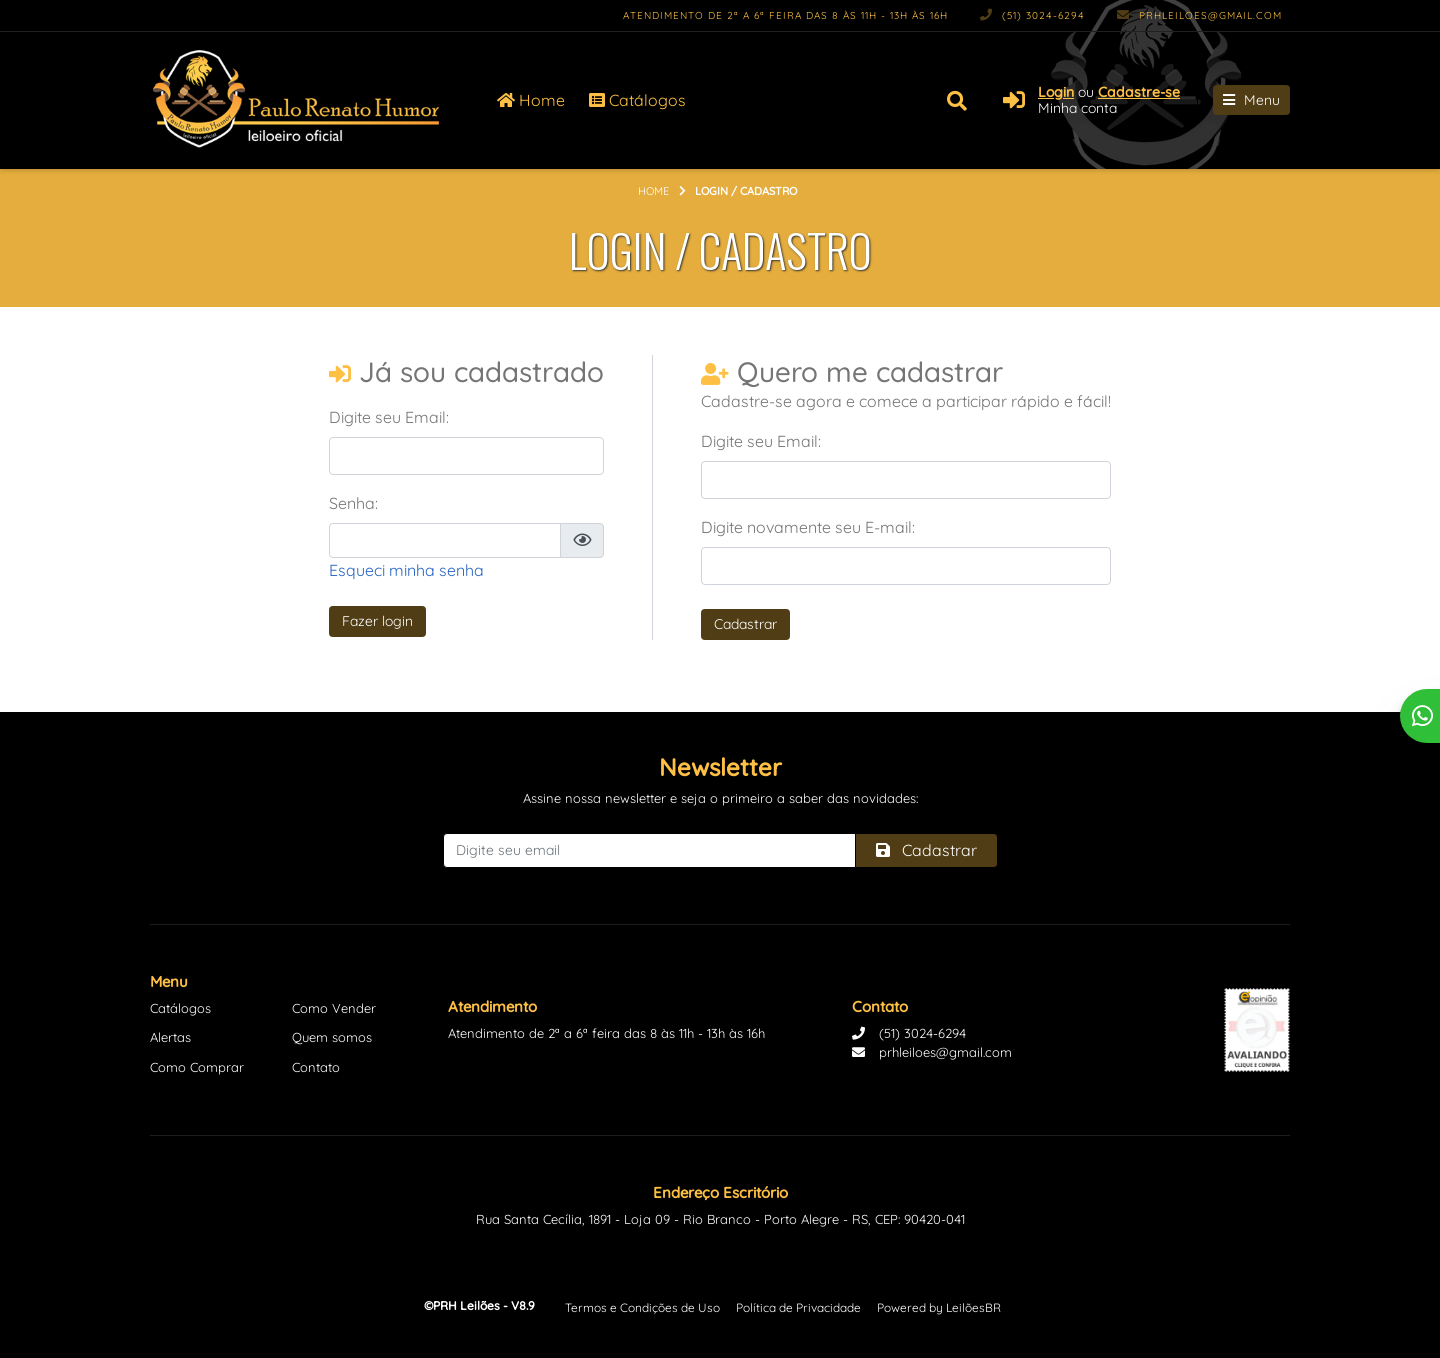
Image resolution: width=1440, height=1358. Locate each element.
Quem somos (332, 1037)
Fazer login (377, 621)
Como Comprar (197, 1067)
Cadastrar (745, 624)
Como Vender (334, 1008)
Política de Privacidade (798, 1307)
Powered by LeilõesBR (939, 1307)
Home (531, 100)
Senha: (353, 503)
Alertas (170, 1037)
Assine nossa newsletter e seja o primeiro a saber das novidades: (720, 798)
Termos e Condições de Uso (642, 1307)
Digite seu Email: (389, 417)
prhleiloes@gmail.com (1199, 15)
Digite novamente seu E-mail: (808, 527)
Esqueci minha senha (406, 570)
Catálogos (637, 100)
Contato (316, 1067)
